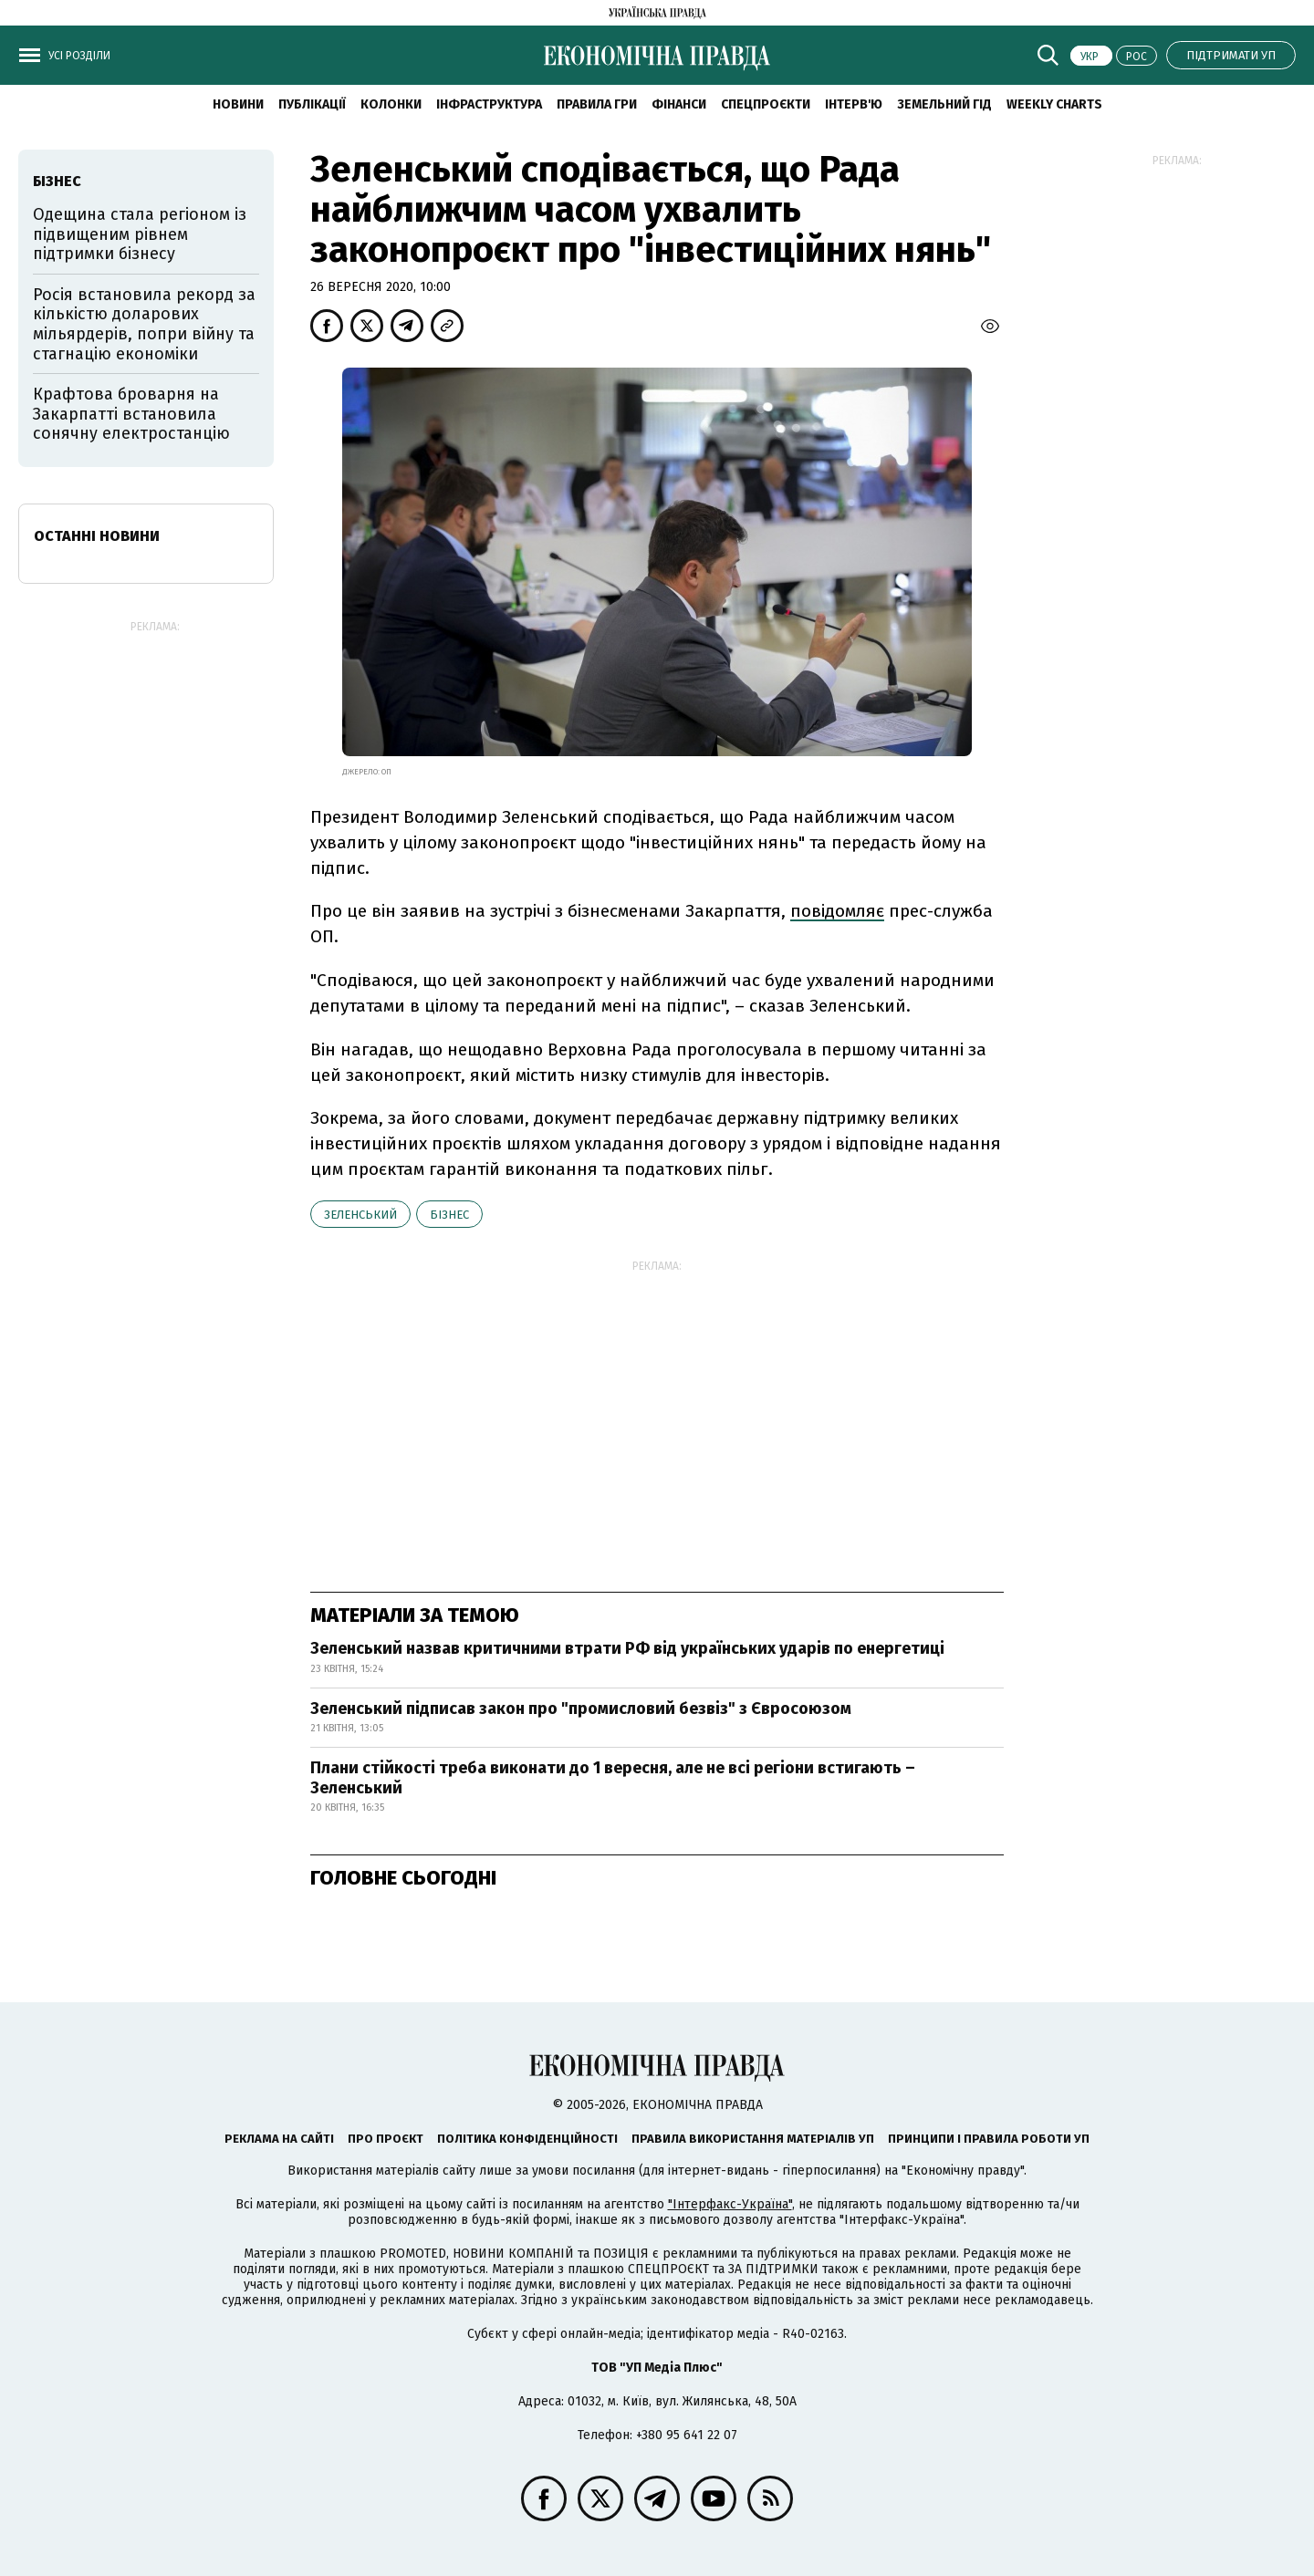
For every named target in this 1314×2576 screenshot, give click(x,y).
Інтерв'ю (853, 104)
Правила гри (597, 104)
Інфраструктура (489, 104)
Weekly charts (1054, 104)
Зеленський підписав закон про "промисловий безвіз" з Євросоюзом (580, 1708)
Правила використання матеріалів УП (752, 2138)
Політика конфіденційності (527, 2138)
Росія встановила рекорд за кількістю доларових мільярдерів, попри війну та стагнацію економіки (144, 324)
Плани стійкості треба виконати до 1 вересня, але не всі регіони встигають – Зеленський (612, 1778)
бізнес (449, 1214)
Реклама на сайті (279, 2138)
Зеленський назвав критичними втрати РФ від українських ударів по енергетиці (627, 1648)
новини (238, 104)
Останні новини (97, 536)
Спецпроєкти (765, 104)
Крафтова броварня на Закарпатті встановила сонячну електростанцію (131, 413)
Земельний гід (944, 104)
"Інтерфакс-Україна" (730, 2204)
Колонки (391, 104)
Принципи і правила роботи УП (989, 2138)
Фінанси (679, 104)
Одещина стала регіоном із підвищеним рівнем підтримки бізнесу (139, 234)
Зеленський (360, 1214)
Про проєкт (385, 2138)
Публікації (312, 104)
